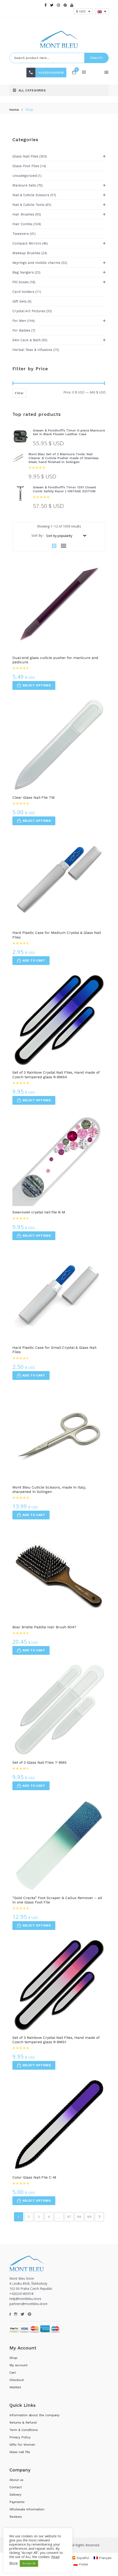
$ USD (81, 11)
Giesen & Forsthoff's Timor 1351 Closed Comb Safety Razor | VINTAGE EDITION (64, 489)
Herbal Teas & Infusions (32, 350)
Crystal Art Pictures (28, 311)
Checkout (16, 2380)
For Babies (21, 330)
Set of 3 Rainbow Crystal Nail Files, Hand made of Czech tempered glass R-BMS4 (55, 1074)
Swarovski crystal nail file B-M (38, 1212)
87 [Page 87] (69, 2216)
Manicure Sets (24, 185)
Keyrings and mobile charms (36, 263)
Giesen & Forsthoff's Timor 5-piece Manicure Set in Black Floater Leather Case (69, 432)
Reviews (15, 2516)
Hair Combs (22, 224)
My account (18, 2365)
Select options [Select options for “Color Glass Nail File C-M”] (34, 2200)
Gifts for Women (22, 2444)
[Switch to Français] (102, 2558)
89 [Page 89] (89, 2216)
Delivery (15, 2494)
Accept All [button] (28, 2563)
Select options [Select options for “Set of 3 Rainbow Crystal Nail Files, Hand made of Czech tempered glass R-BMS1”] (34, 2065)
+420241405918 (51, 72)
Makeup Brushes (26, 253)
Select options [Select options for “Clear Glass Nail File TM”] (34, 820)
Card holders (23, 292)
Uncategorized (24, 176)
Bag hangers (23, 272)
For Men (19, 321)
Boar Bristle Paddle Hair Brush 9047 (44, 1627)
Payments (17, 2502)
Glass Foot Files (25, 166)
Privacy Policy (20, 2437)
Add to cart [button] (31, 960)
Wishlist (15, 2387)
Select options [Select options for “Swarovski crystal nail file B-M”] (34, 1235)
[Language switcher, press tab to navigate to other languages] (102, 11)
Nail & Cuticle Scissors (30, 195)
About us (16, 2480)
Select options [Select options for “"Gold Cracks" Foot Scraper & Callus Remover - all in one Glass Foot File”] (34, 1925)
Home (14, 109)
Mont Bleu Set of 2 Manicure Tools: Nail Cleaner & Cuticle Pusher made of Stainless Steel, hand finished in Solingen (63, 458)
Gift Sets (19, 301)
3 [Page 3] (39, 2216)
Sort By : (37, 535)
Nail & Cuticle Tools (28, 205)
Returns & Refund (23, 2422)
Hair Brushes (23, 214)
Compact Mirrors (26, 243)
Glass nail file (19, 2452)
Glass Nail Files (25, 156)
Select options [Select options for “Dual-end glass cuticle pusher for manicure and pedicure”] (34, 685)
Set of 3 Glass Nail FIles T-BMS (39, 1762)
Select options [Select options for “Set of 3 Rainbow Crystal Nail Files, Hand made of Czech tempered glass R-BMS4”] (34, 1100)
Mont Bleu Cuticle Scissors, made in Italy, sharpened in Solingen (49, 1489)
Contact (15, 2487)
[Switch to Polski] (80, 2564)
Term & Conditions (23, 2430)
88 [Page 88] (79, 2216)
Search (96, 57)
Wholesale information (26, 2509)
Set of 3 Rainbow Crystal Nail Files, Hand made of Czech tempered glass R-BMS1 (55, 2039)
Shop (13, 2358)
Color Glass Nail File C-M (34, 2177)
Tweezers (20, 234)
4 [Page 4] (49, 2216)
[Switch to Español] (80, 2558)
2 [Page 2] (29, 2216)
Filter (19, 393)
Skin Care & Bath (26, 340)
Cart (12, 2372)
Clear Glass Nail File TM (33, 797)
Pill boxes (20, 282)
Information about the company (34, 2415)
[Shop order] (66, 536)
